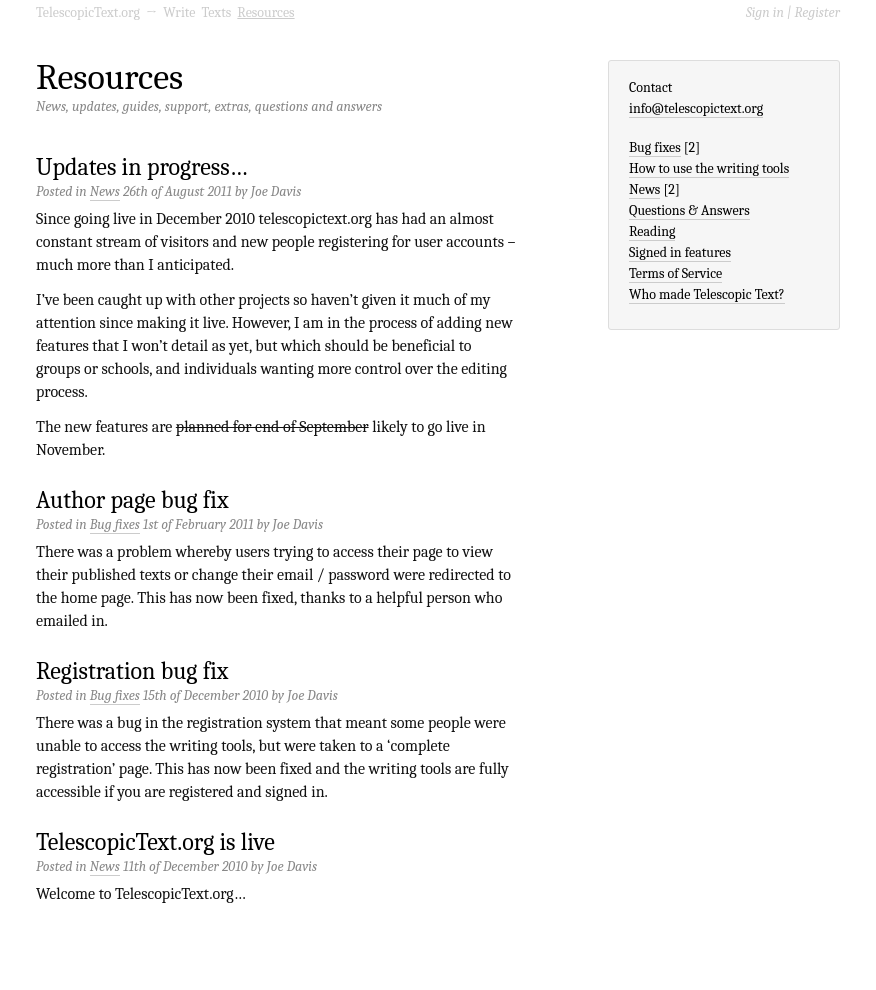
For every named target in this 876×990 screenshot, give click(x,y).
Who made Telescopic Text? (707, 294)
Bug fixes (115, 524)
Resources (265, 12)
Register (818, 12)
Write (179, 12)
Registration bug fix (132, 671)
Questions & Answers (689, 210)
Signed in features (680, 252)
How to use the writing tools (709, 168)
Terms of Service (675, 273)
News (105, 191)
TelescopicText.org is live (155, 842)
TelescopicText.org (88, 12)
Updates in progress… (142, 167)
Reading (652, 231)
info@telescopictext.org (696, 108)
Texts (217, 12)
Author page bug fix (132, 500)
